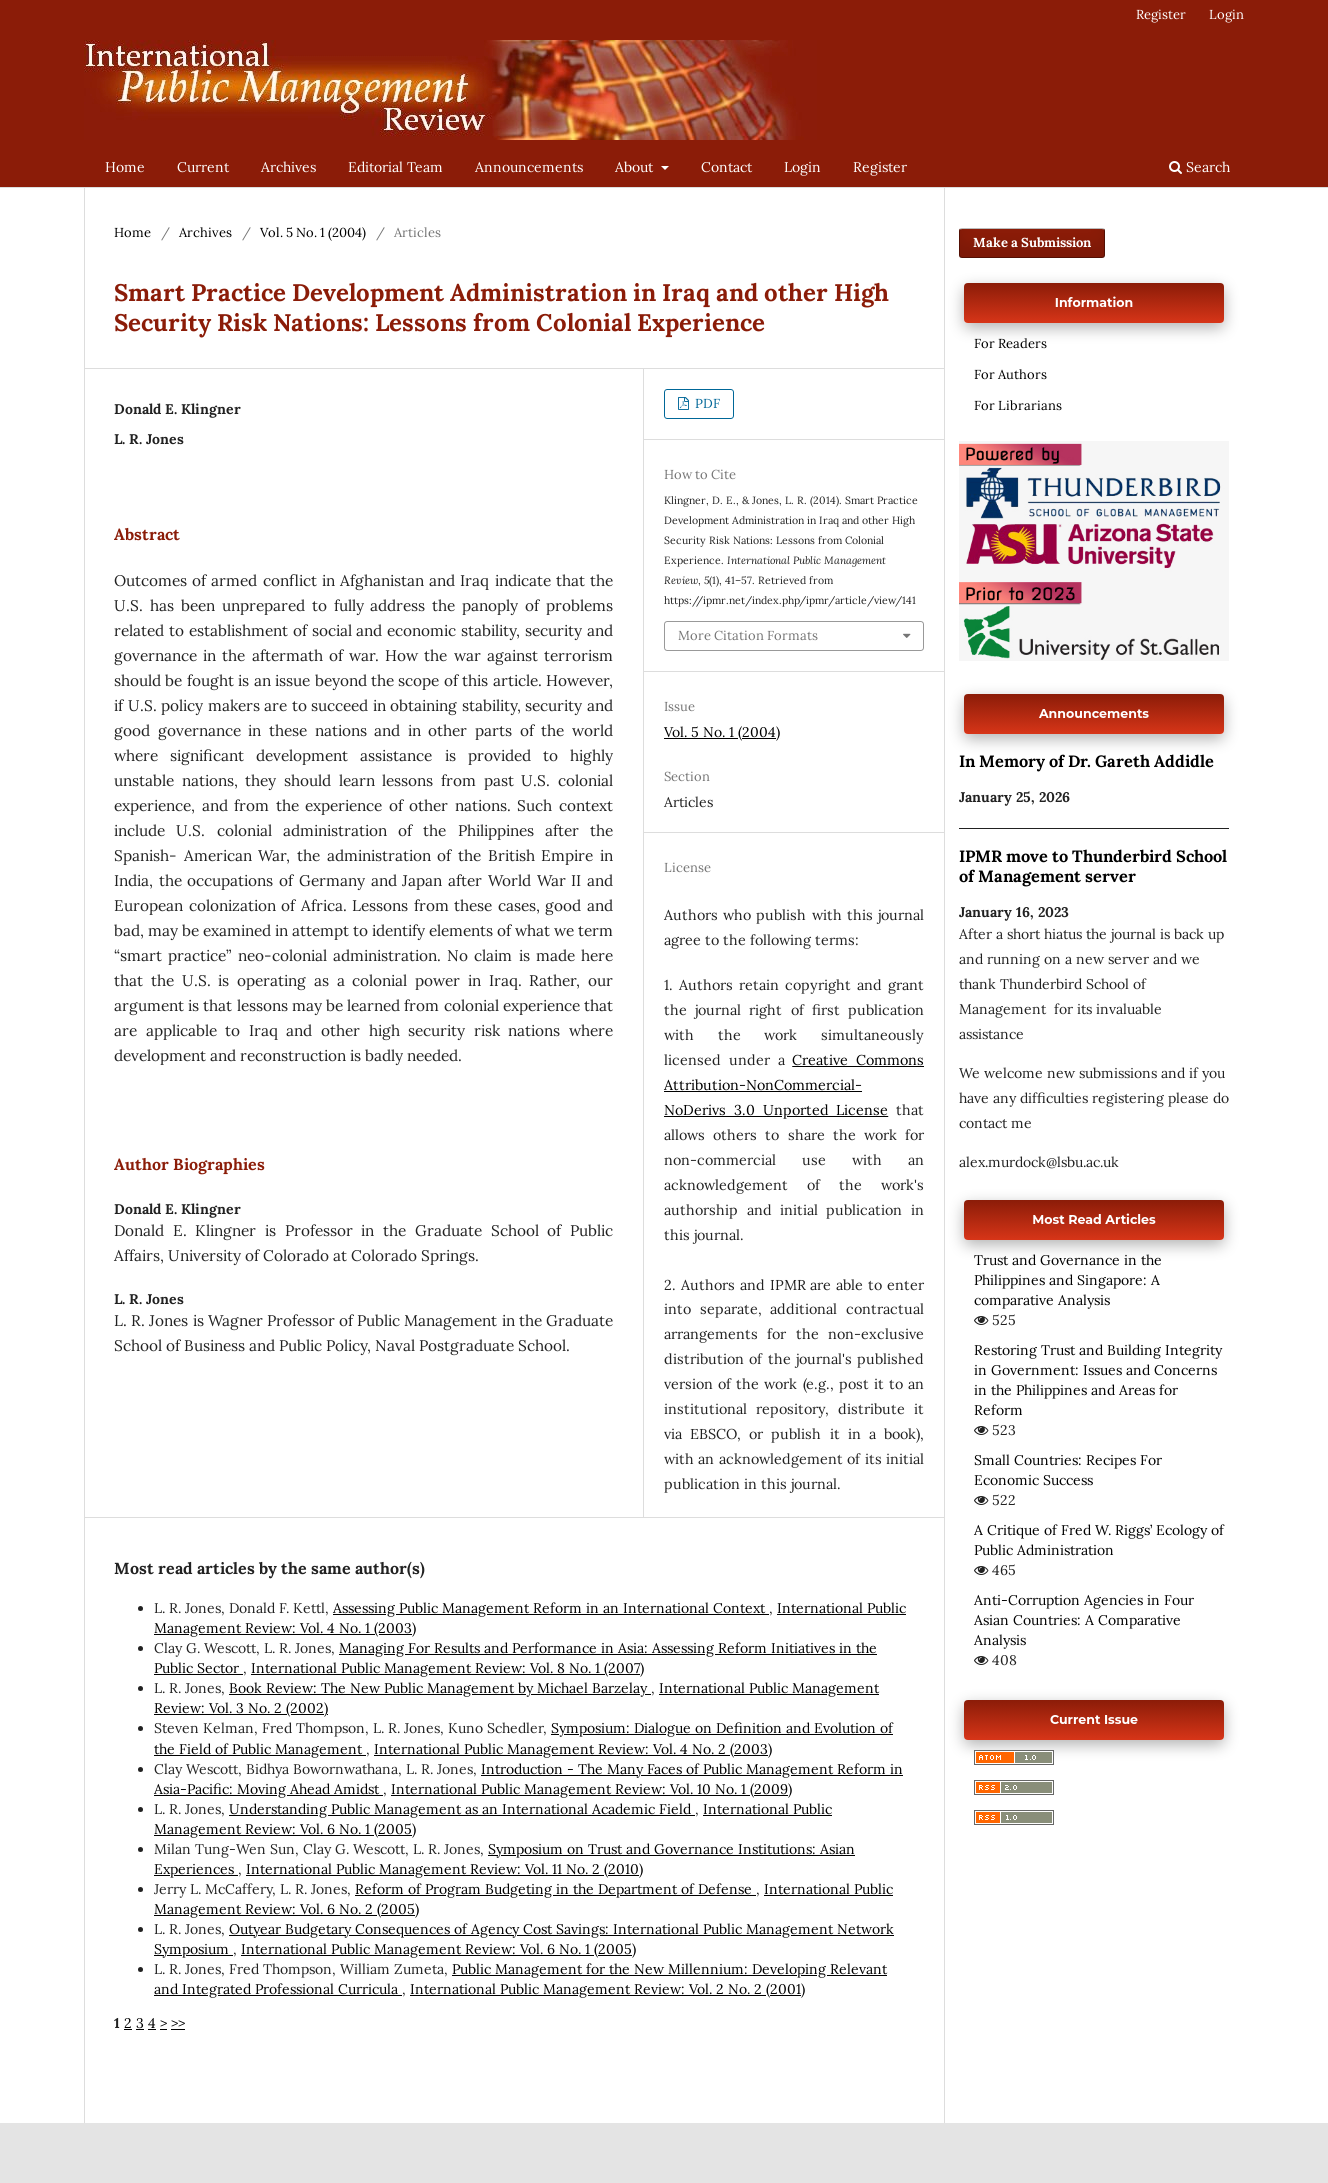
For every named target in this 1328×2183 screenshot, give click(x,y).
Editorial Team (395, 167)
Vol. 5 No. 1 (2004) (313, 232)
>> (178, 2023)
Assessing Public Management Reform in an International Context (551, 1608)
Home (125, 167)
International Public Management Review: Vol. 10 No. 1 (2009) (591, 1789)
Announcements (529, 167)
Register (880, 167)
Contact (726, 167)
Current (203, 167)
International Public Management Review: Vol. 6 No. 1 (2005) (438, 1949)
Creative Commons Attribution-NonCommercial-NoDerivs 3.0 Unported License (794, 1085)
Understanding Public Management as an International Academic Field (462, 1809)
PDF (706, 403)
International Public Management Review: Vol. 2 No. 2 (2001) (607, 1989)
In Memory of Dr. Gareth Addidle (1086, 761)
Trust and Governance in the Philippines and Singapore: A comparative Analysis (1068, 1280)
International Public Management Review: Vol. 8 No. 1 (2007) (447, 1668)
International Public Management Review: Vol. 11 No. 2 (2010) (444, 1869)
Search (1199, 167)
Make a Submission (1032, 242)
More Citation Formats (748, 635)
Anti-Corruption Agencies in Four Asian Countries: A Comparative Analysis (1084, 1620)
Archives (288, 167)
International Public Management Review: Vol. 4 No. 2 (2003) (573, 1749)
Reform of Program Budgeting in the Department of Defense (555, 1889)
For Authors (1010, 374)
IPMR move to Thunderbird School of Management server (1093, 866)
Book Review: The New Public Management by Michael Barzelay (440, 1688)
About (636, 167)
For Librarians (1018, 405)
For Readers (1010, 343)
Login (802, 167)
